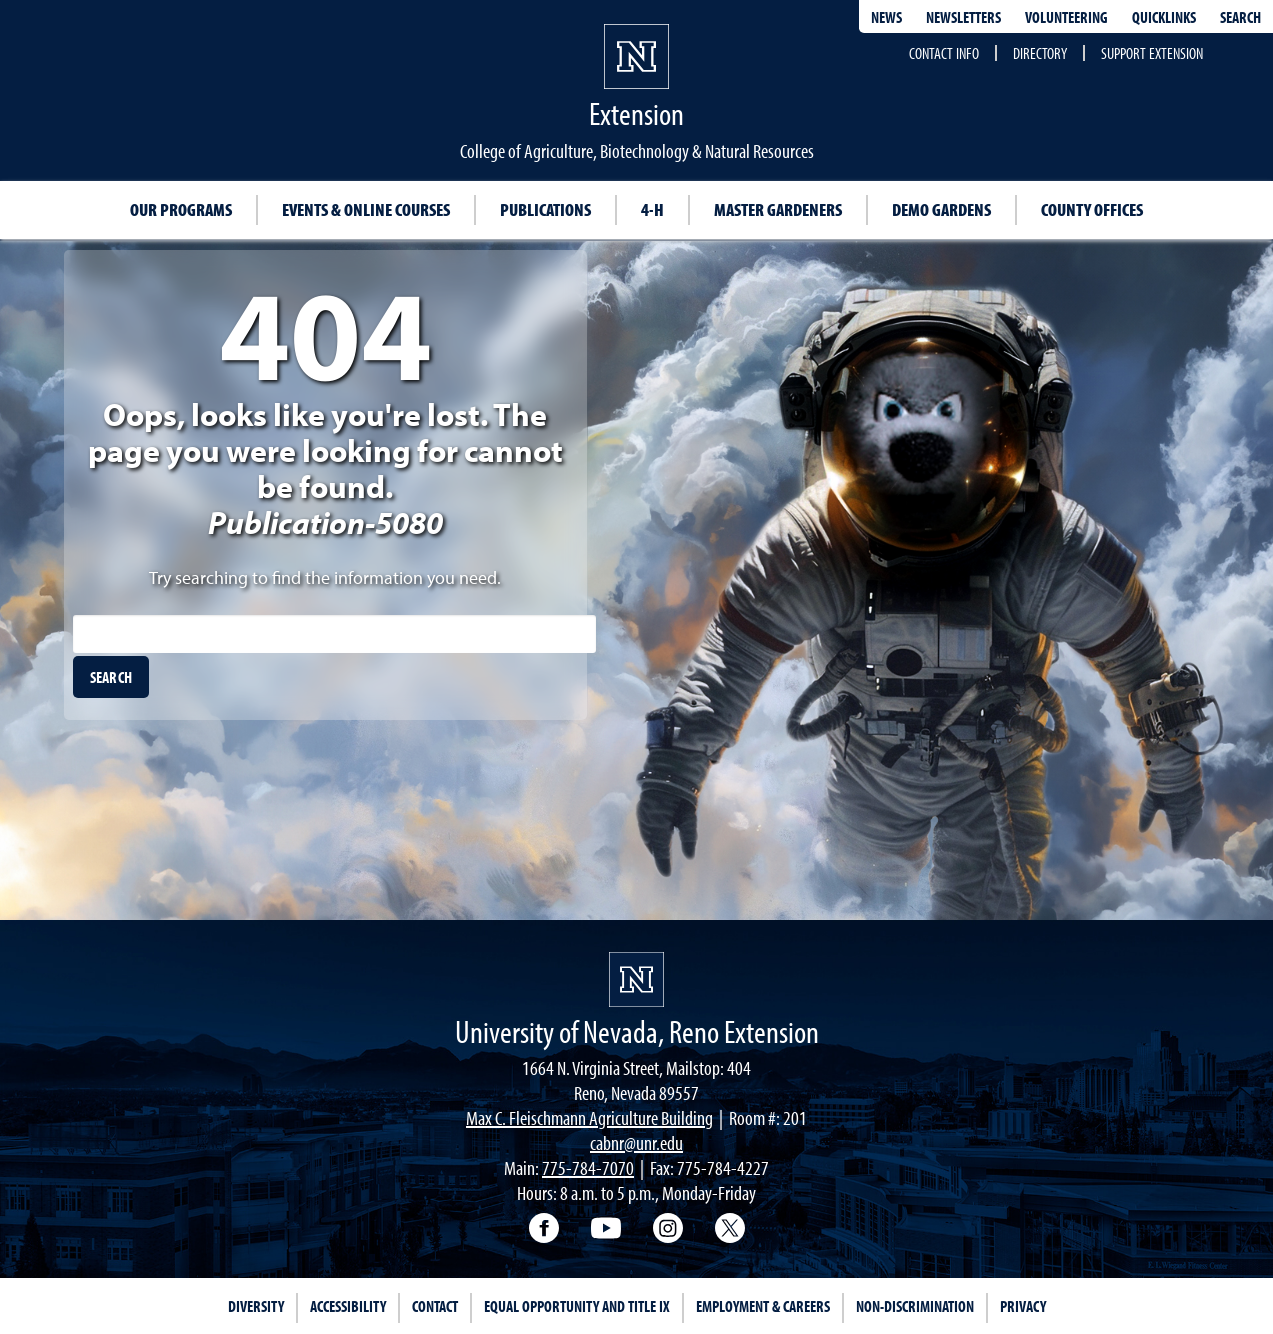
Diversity (256, 1306)
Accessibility (348, 1306)
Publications (545, 209)
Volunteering (1066, 17)
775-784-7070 (588, 1167)
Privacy (1023, 1306)
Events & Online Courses (366, 209)
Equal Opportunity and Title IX (577, 1306)
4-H (652, 209)
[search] (111, 677)
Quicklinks (1164, 17)
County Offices (1092, 209)
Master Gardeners (778, 209)
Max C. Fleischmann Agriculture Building (589, 1117)
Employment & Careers (763, 1306)
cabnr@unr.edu (636, 1142)
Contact (435, 1306)
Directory (1040, 53)
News (886, 17)
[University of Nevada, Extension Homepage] (636, 979)
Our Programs (181, 209)
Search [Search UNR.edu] (1240, 17)
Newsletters (963, 17)
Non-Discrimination (915, 1306)
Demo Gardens (941, 209)
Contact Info (944, 53)
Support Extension (1152, 53)
